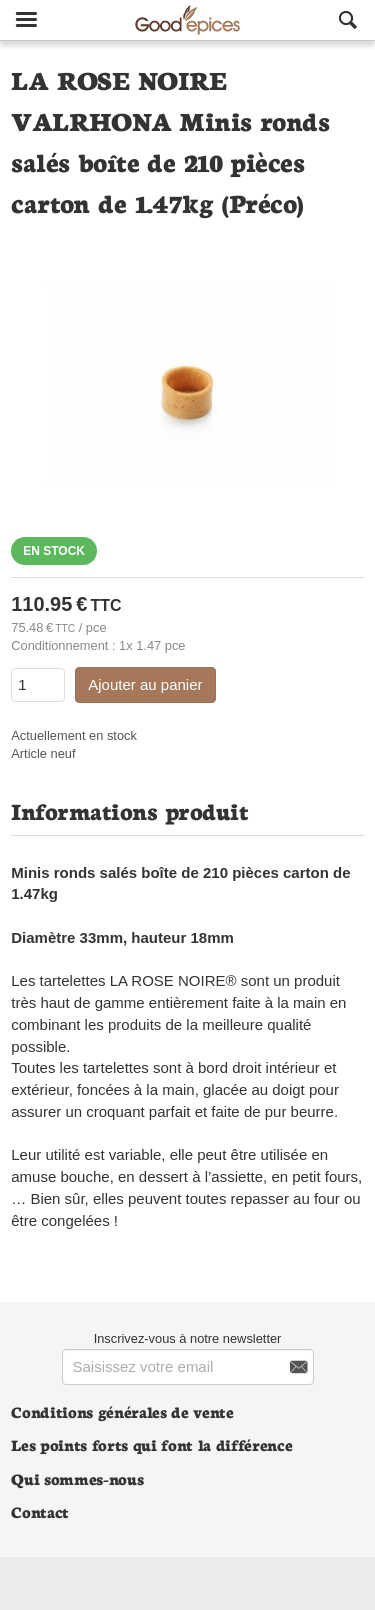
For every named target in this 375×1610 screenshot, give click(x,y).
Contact (40, 1511)
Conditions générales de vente (122, 1411)
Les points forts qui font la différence (151, 1444)
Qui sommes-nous (77, 1478)
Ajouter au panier (145, 684)
